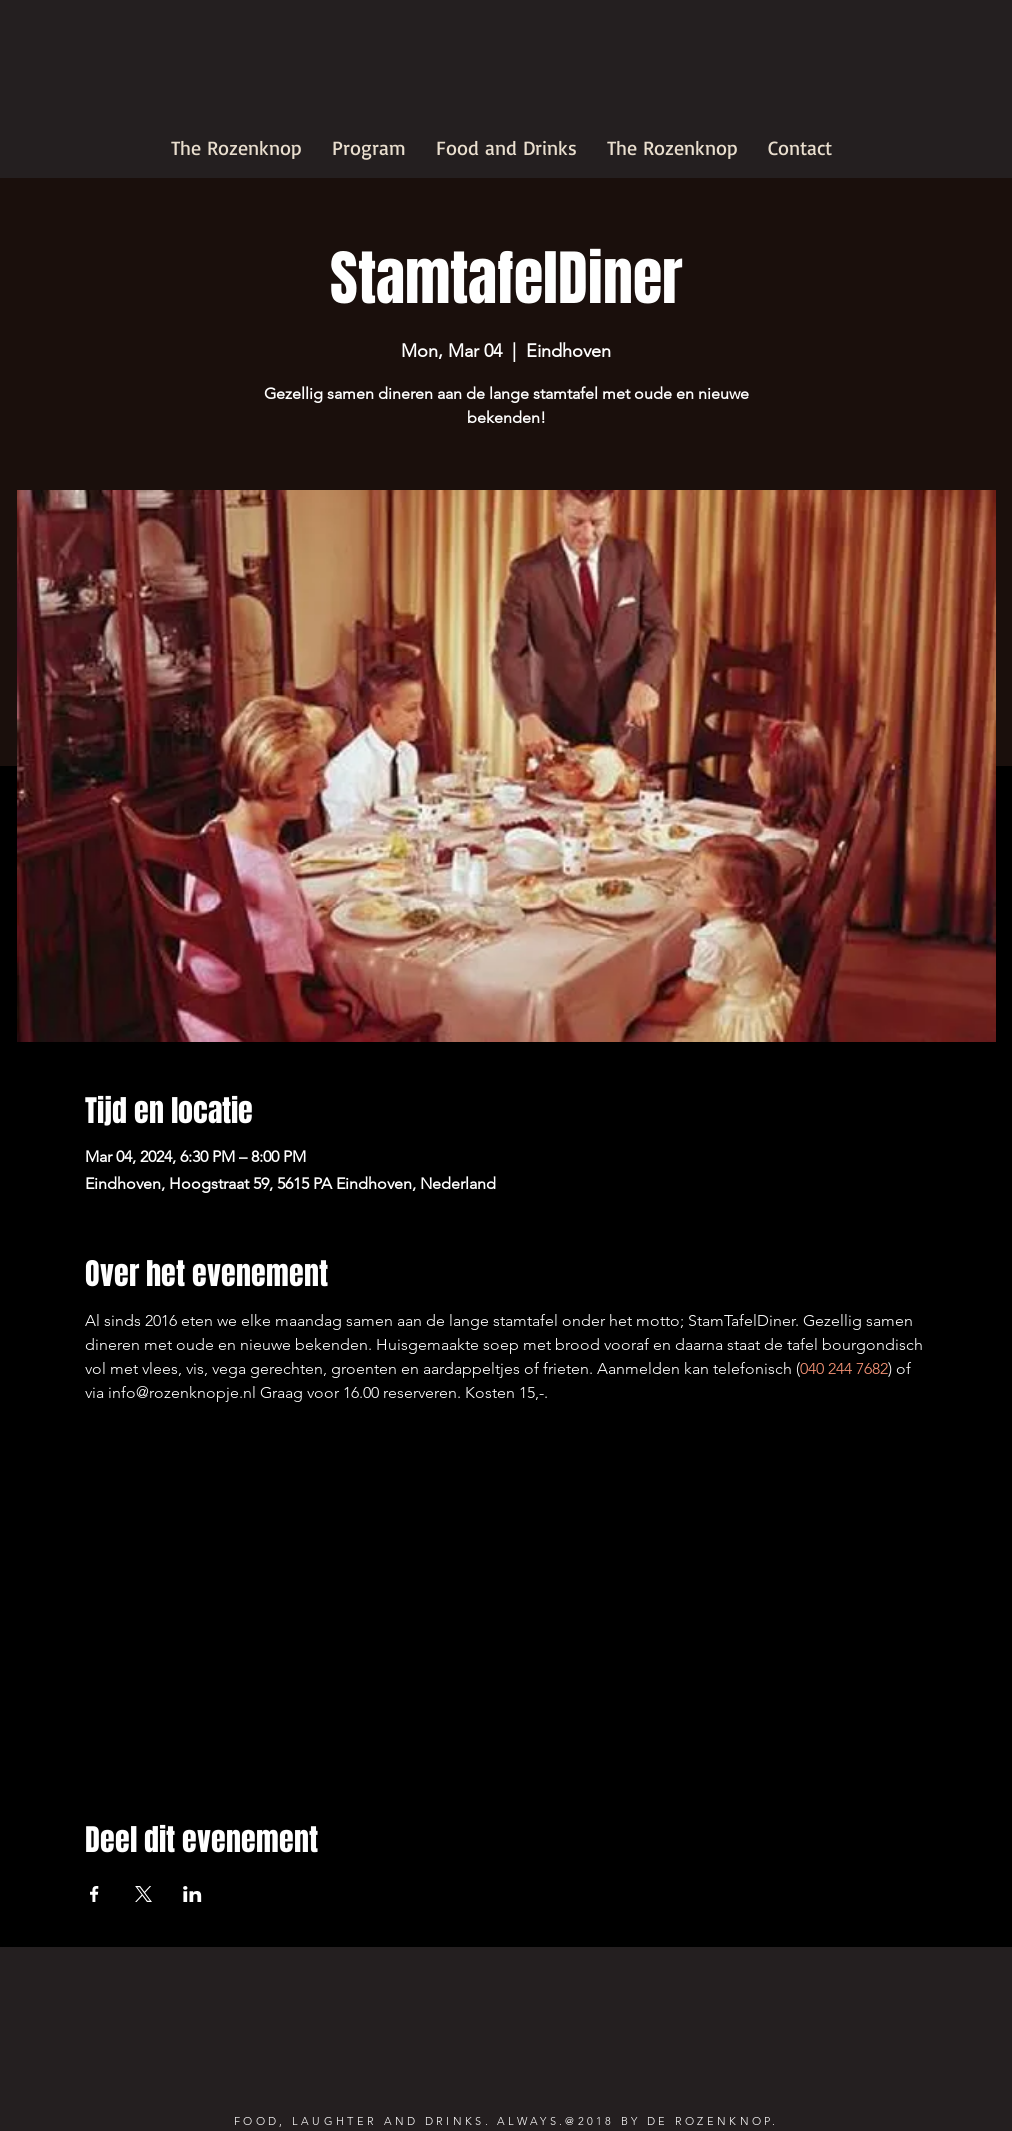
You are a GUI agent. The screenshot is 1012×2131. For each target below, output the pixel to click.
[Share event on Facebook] (94, 1894)
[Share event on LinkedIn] (192, 1894)
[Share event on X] (143, 1894)
